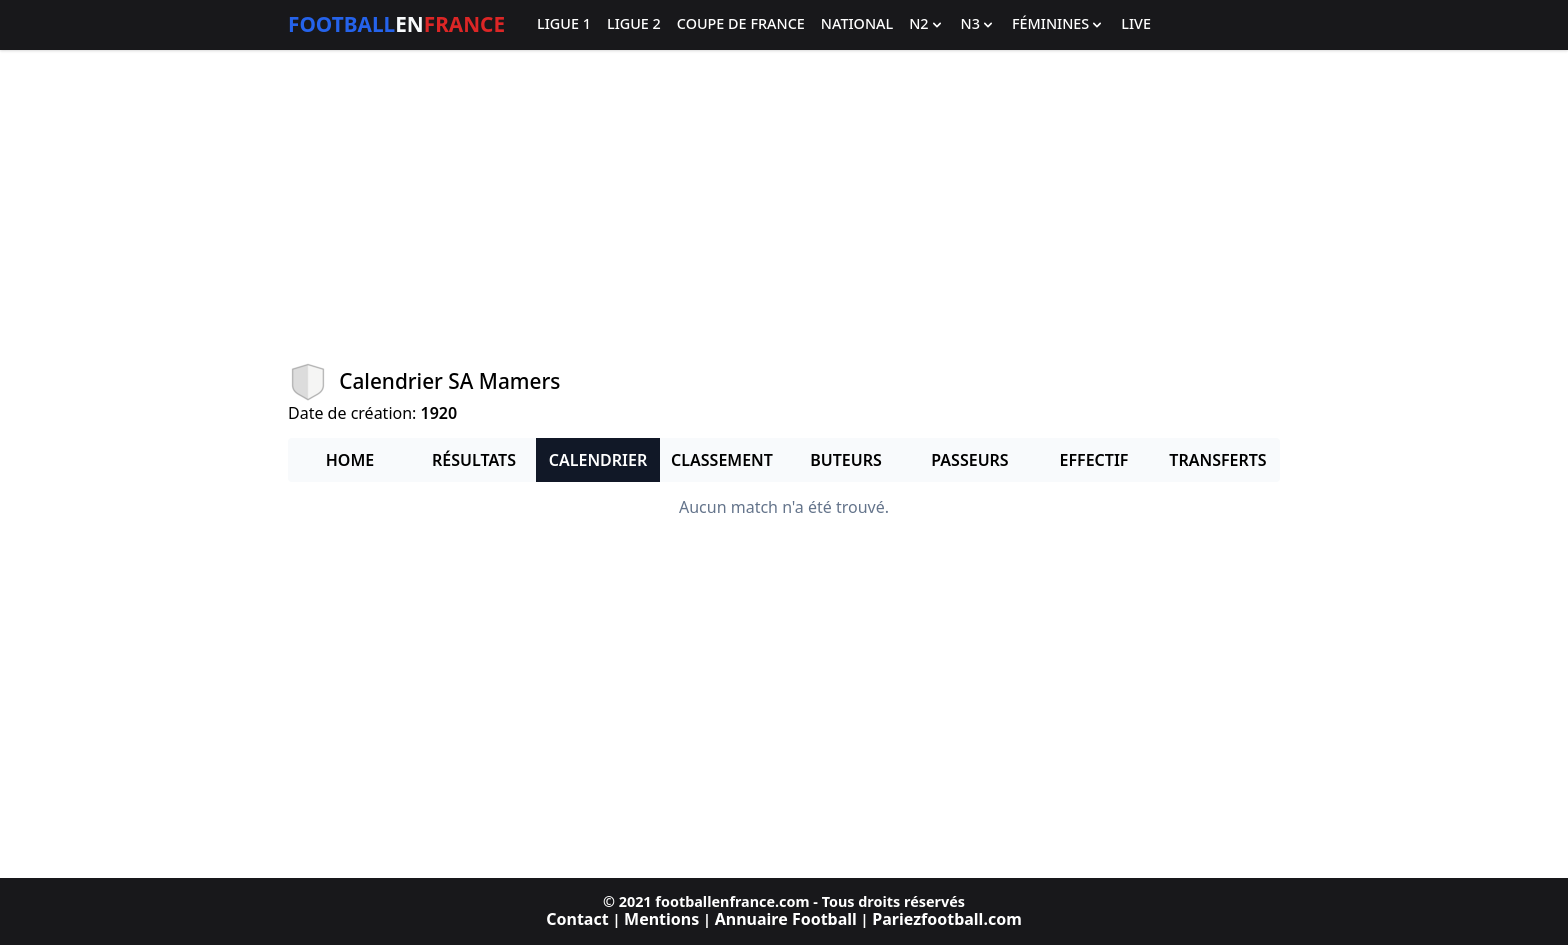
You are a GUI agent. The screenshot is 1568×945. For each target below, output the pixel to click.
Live (1136, 24)
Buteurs (846, 460)
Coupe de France (741, 24)
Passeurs (969, 460)
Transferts (1217, 460)
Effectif (1094, 460)
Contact (577, 919)
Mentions (661, 919)
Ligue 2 (634, 24)
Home (350, 460)
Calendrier (598, 460)
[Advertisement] (784, 206)
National (857, 24)
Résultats (474, 460)
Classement (722, 460)
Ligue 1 (564, 24)
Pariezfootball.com (946, 919)
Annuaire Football (786, 919)
